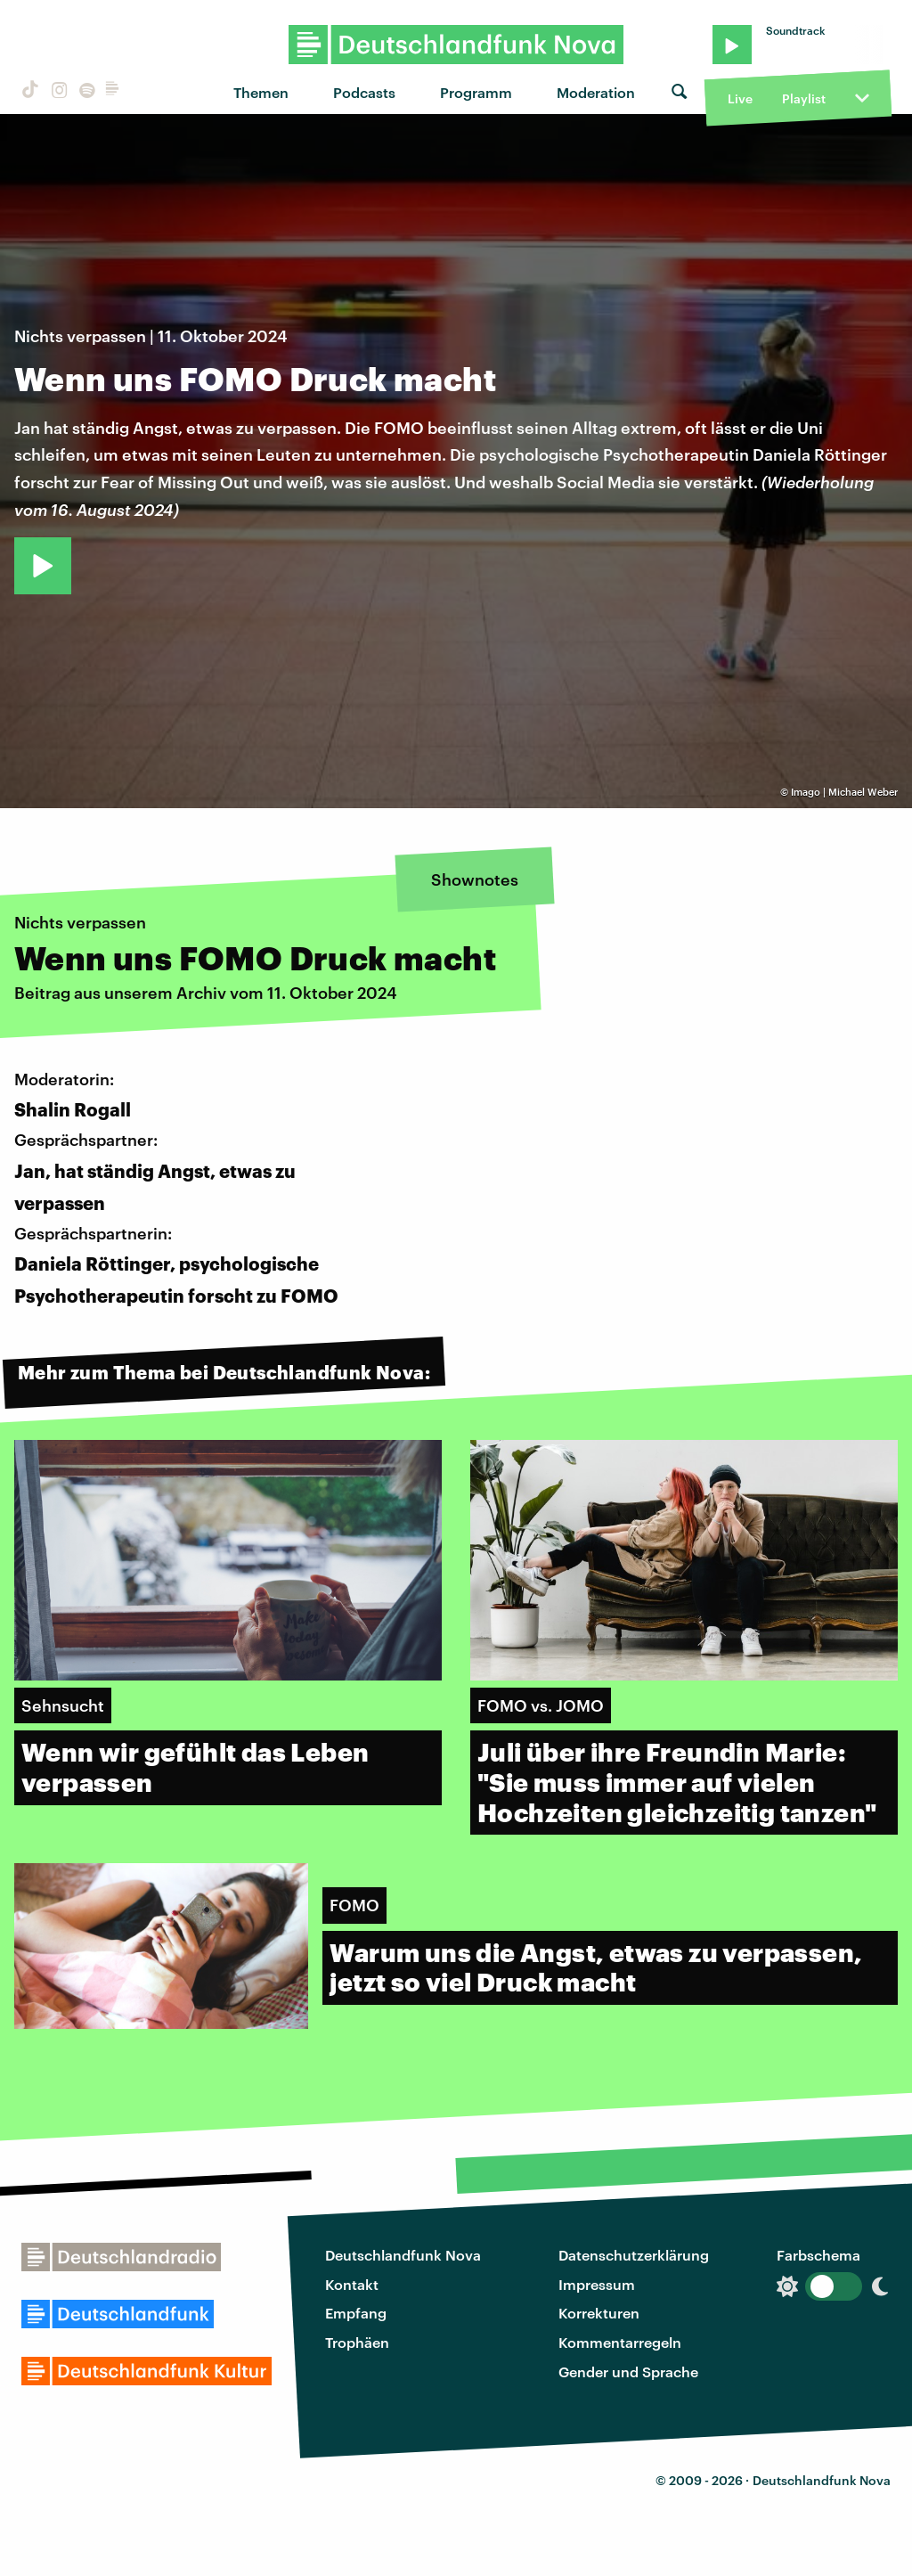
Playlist (804, 98)
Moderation (596, 92)
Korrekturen (598, 2312)
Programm (476, 92)
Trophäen (357, 2342)
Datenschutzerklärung (633, 2254)
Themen (261, 92)
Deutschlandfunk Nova (403, 2254)
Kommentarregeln (619, 2342)
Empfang (356, 2312)
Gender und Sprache (628, 2371)
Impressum (596, 2284)
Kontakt (352, 2284)
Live (740, 98)
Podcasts (364, 92)
